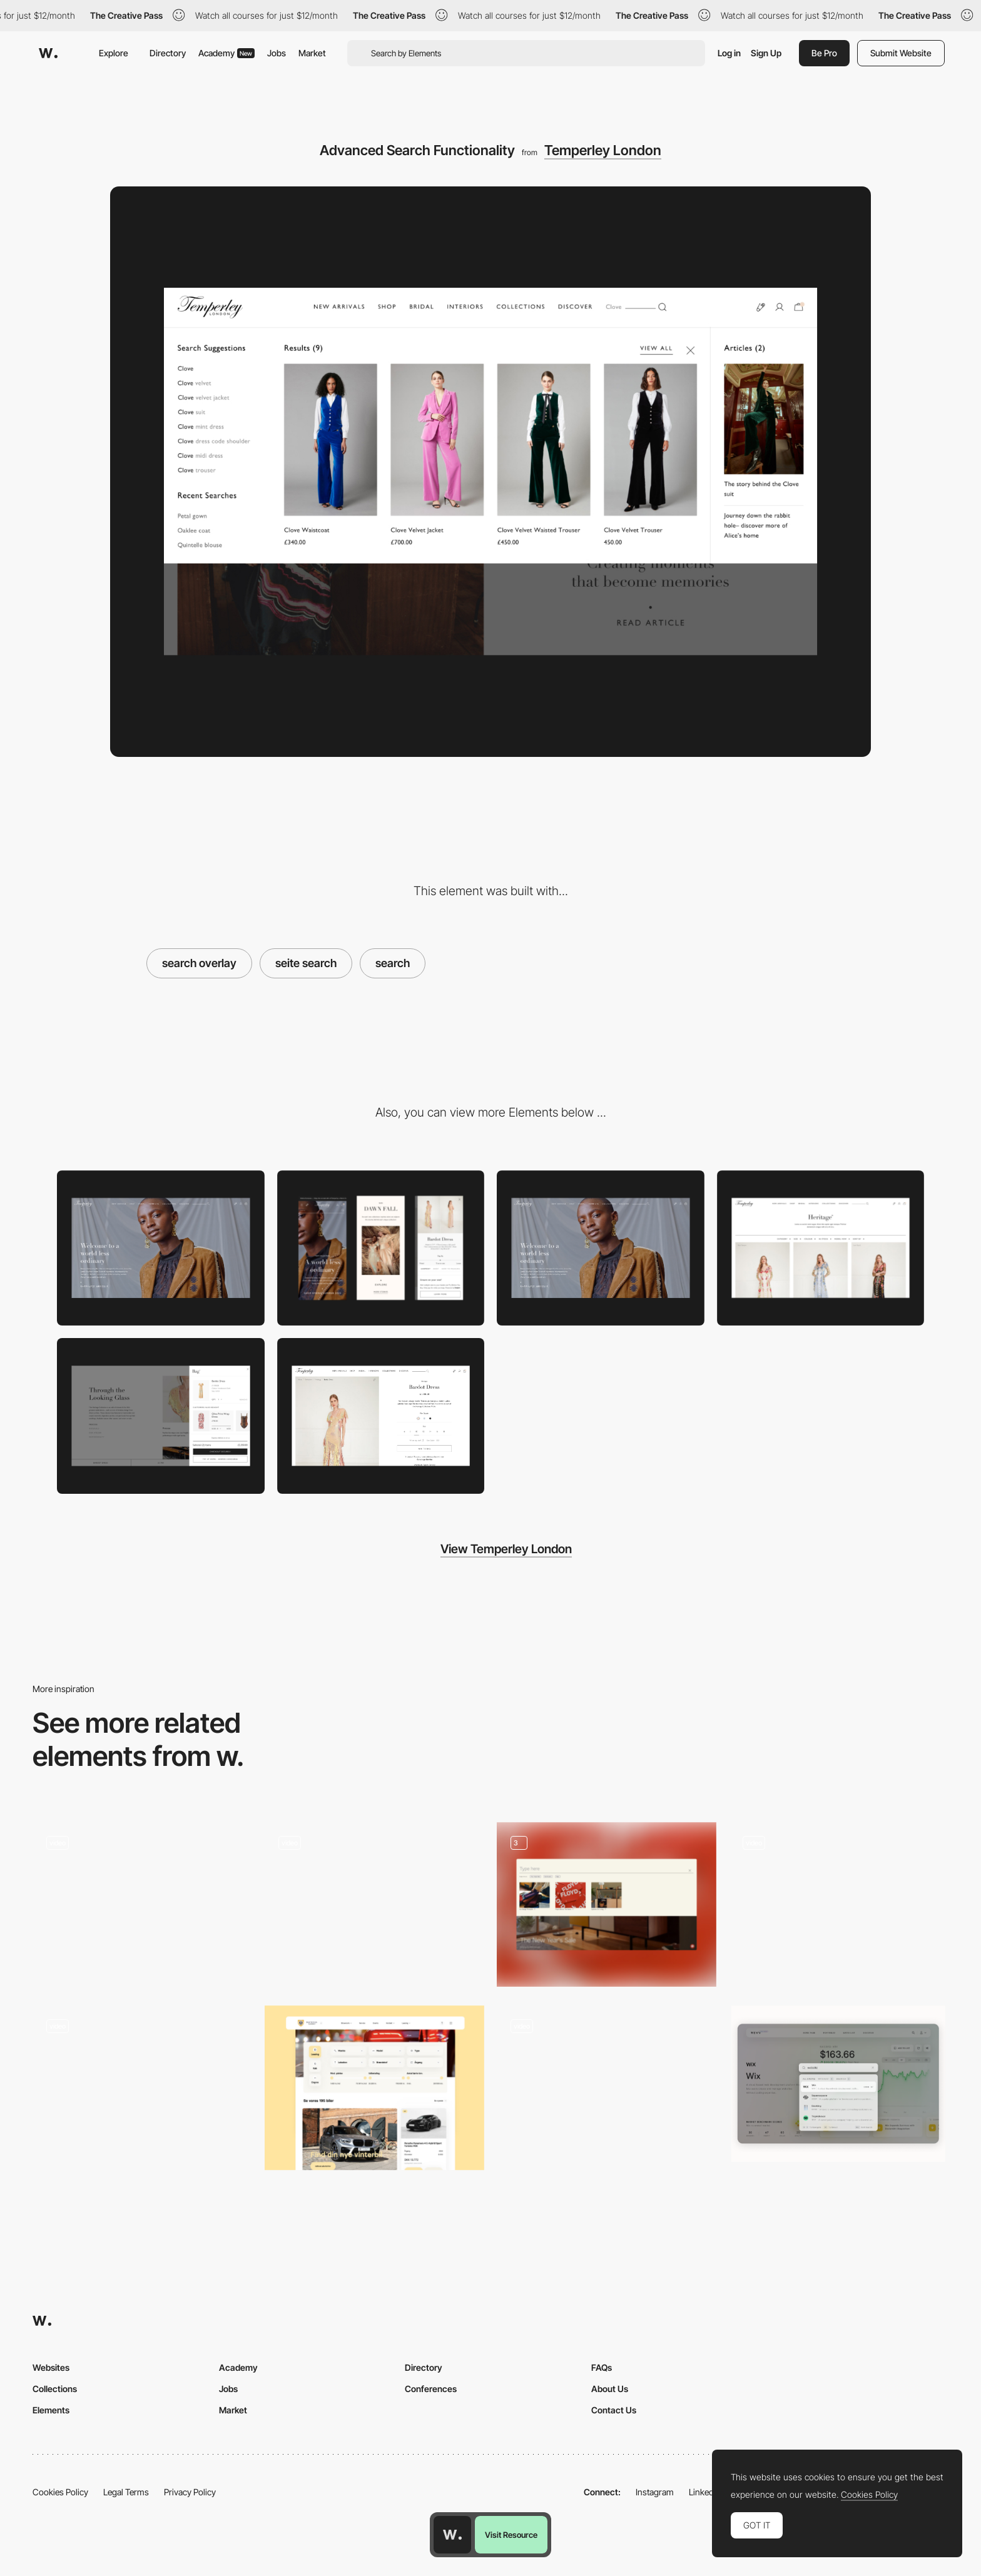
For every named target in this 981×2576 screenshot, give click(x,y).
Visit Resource (511, 2535)
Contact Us (613, 2410)
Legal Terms (126, 2492)
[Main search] (374, 1896)
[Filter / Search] (374, 2088)
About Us (609, 2388)
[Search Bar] (606, 2088)
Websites (51, 2367)
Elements (51, 2410)
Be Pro (824, 53)
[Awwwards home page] (452, 2534)
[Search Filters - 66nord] (142, 1900)
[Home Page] (600, 1248)
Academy (226, 53)
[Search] (606, 1904)
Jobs (276, 53)
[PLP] (821, 1248)
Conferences (431, 2388)
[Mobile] (381, 1248)
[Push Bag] (161, 1416)
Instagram (655, 2492)
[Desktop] (161, 1248)
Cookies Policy (60, 2492)
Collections (55, 2388)
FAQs (601, 2367)
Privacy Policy (190, 2492)
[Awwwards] (48, 53)
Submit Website (901, 53)
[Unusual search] (142, 2084)
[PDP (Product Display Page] (381, 1416)
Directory (168, 53)
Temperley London (602, 150)
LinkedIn (705, 2492)
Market (312, 53)
